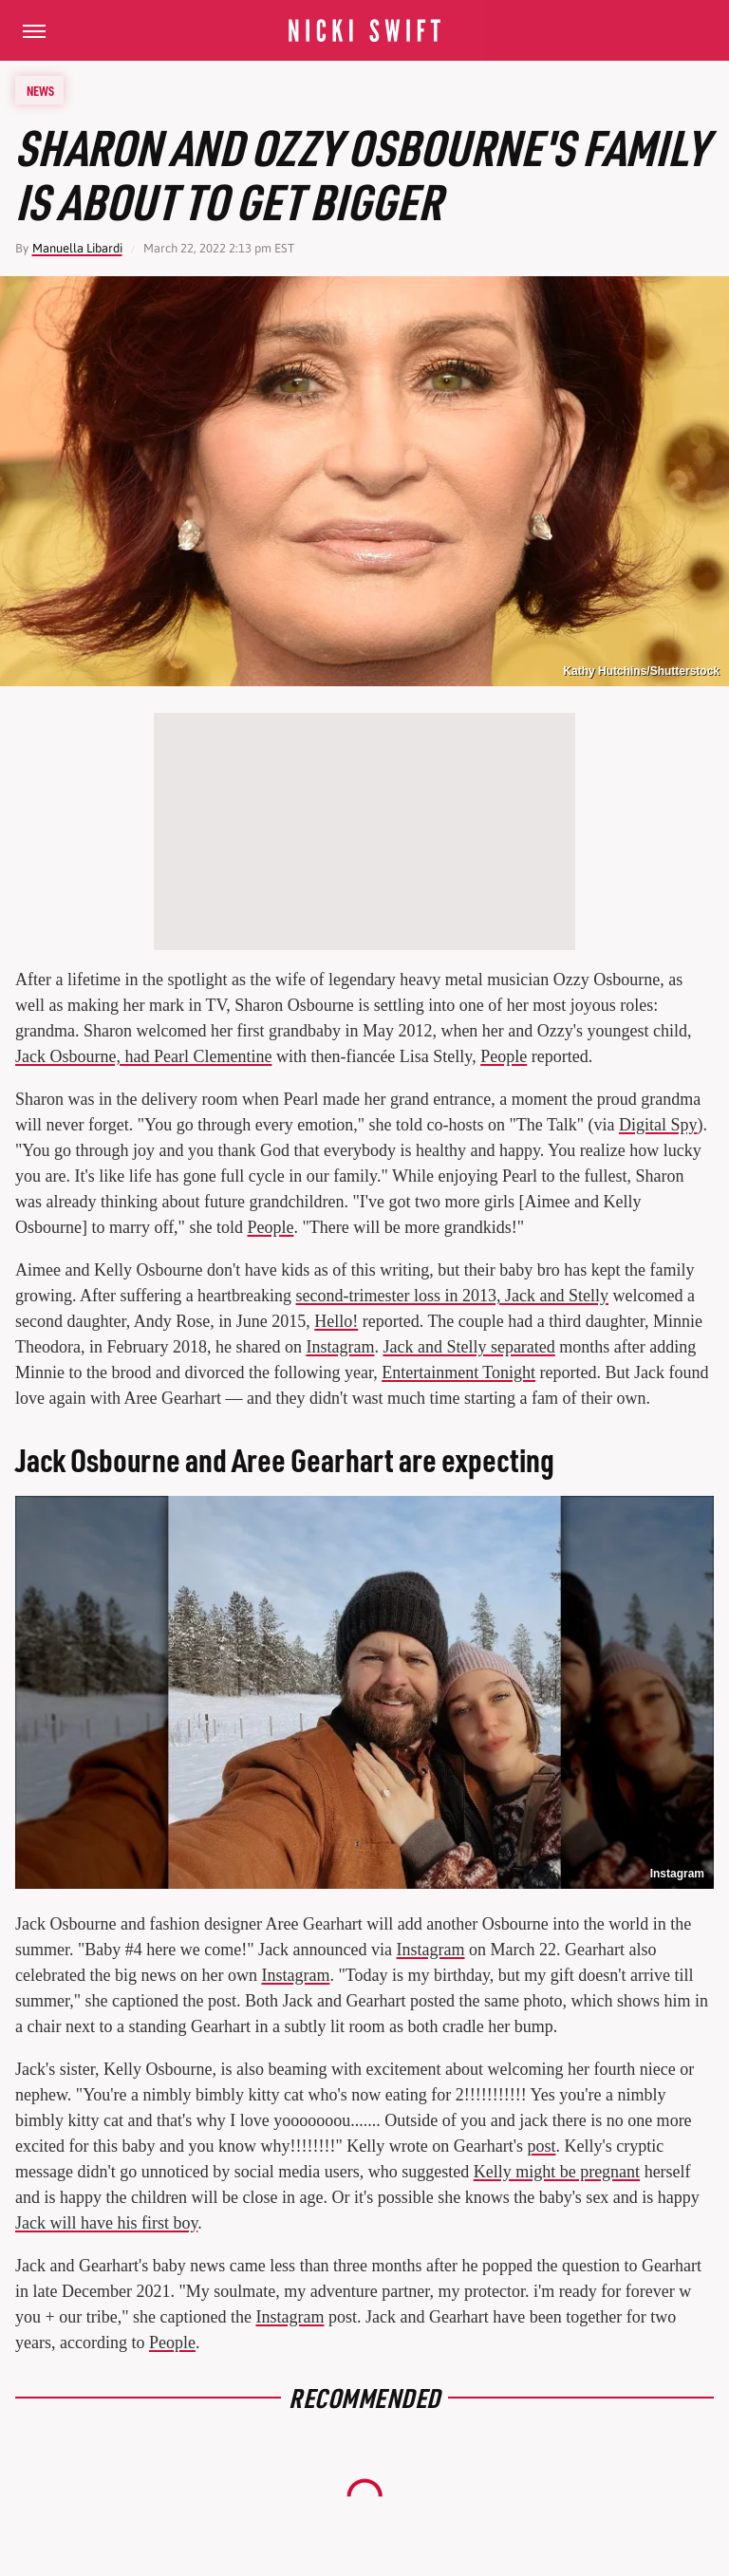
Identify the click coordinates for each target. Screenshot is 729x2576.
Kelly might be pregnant (557, 2171)
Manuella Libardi (77, 248)
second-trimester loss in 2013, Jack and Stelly (452, 1295)
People (503, 1056)
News (40, 90)
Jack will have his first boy (106, 2222)
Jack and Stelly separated (468, 1346)
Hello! (336, 1321)
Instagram (340, 1346)
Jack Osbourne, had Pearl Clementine (143, 1056)
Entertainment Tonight (458, 1372)
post (541, 2146)
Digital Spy (658, 1124)
